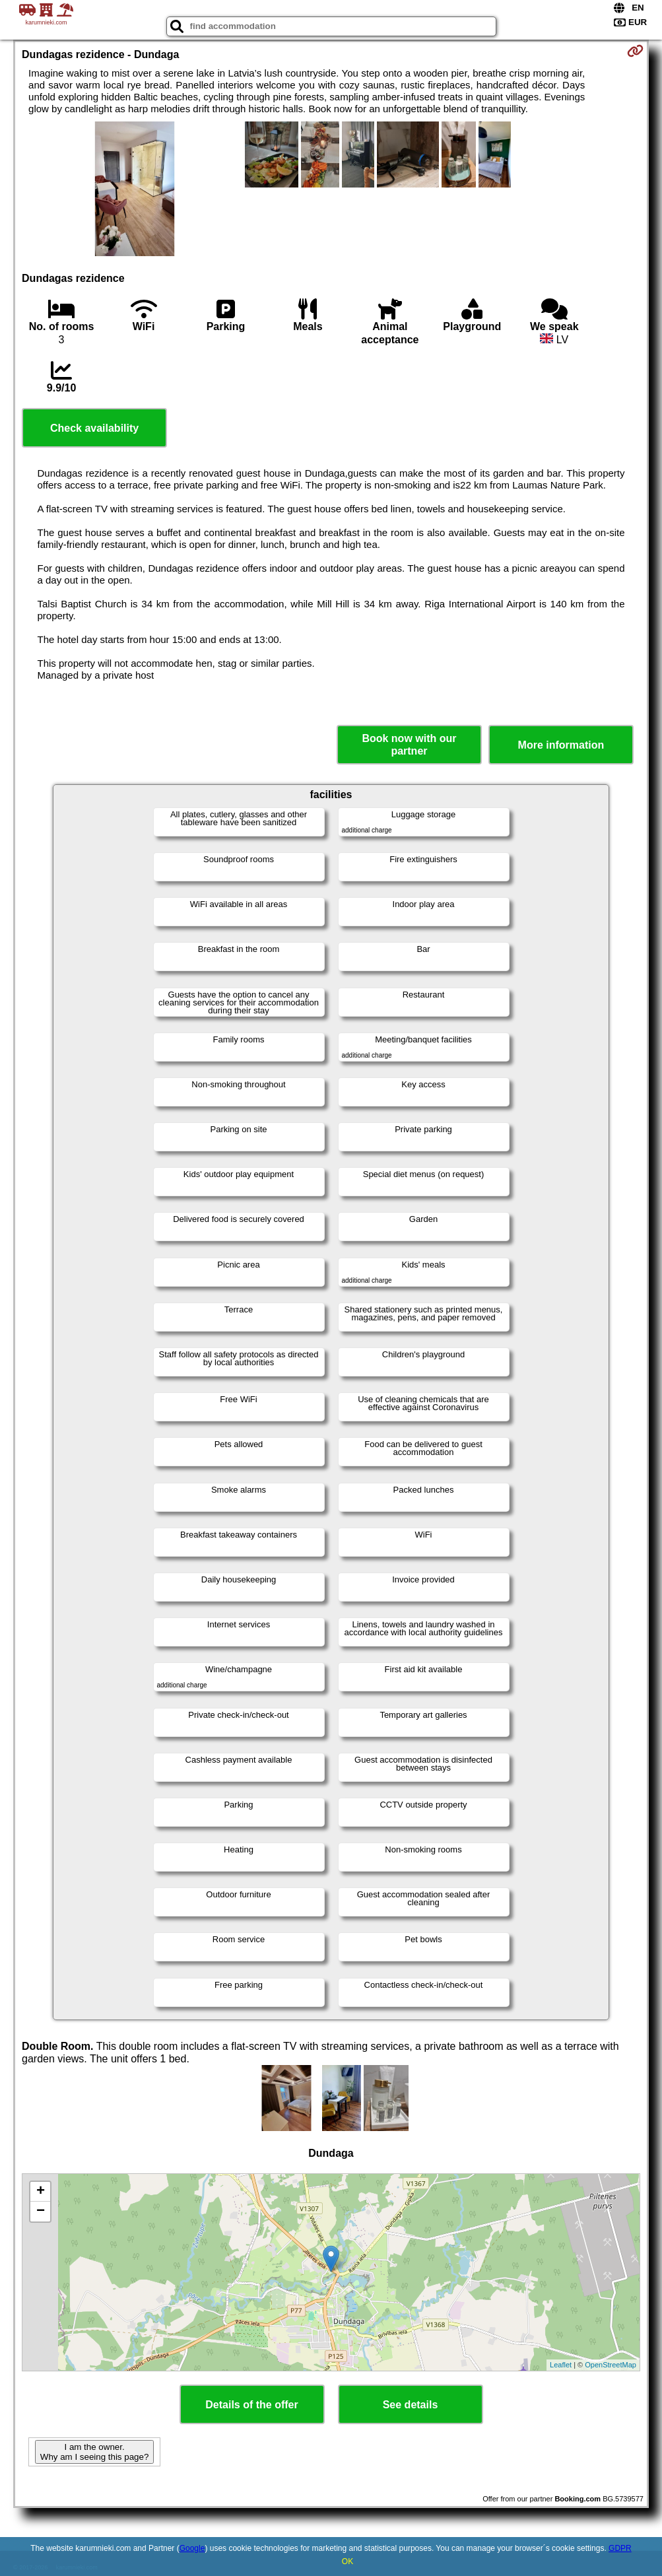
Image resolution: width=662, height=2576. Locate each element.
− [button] (40, 2211)
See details (410, 2404)
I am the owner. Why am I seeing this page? (94, 2452)
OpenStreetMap (610, 2365)
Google (192, 2548)
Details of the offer (251, 2404)
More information (561, 745)
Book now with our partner (409, 745)
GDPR (620, 2548)
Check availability (94, 428)
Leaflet (561, 2365)
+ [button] (40, 2192)
